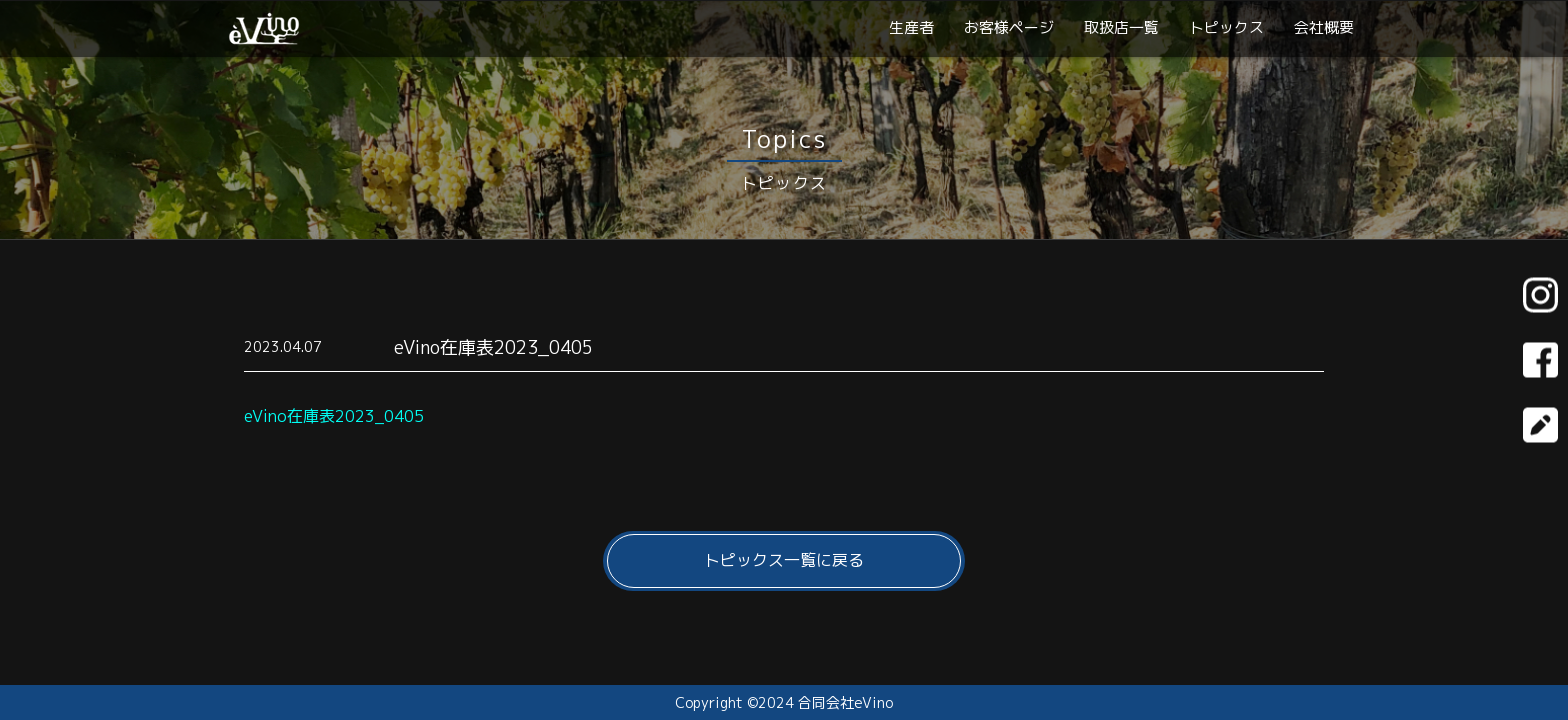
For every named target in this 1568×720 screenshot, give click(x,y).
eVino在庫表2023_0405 (334, 416)
